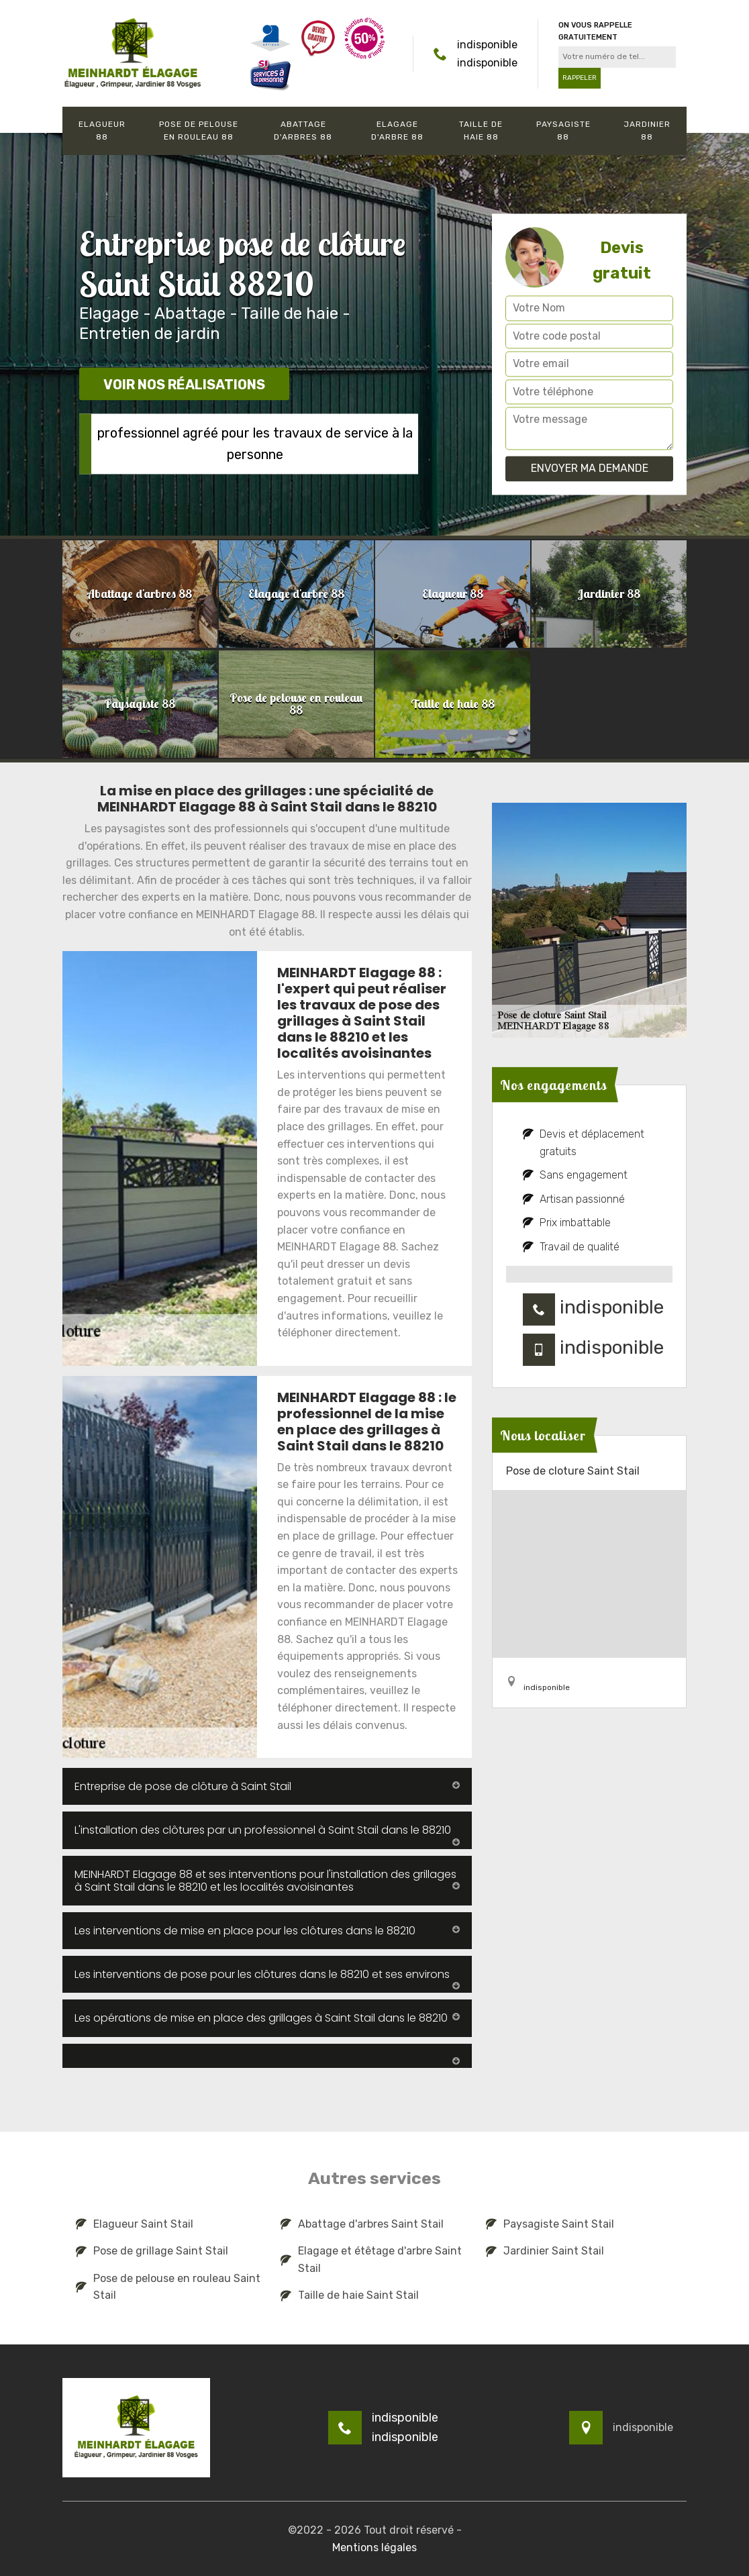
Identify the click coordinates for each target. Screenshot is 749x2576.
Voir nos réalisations (184, 385)
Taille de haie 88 (481, 130)
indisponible (487, 44)
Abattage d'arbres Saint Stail (362, 2224)
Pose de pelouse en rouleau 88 (198, 130)
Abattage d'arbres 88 (303, 130)
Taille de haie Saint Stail (350, 2295)
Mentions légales (374, 2547)
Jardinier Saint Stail (545, 2250)
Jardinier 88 (646, 130)
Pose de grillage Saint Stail (152, 2250)
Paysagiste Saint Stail (550, 2224)
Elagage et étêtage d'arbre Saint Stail (371, 2259)
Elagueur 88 (102, 130)
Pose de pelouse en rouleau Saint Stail (168, 2287)
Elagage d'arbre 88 (397, 130)
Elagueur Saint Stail (134, 2224)
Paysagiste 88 (563, 130)
